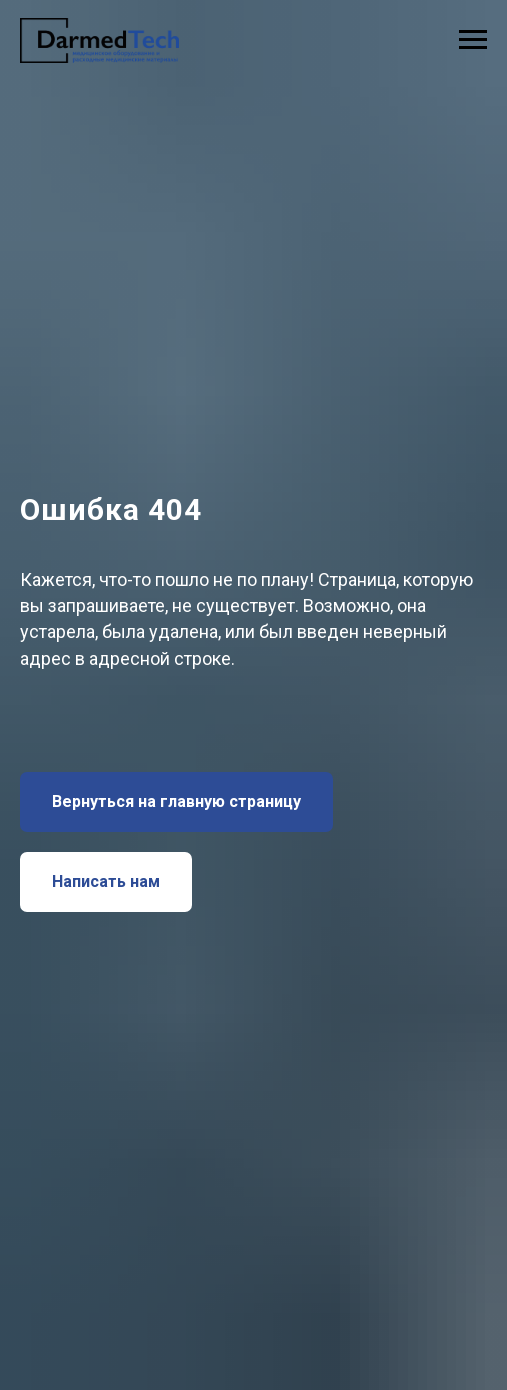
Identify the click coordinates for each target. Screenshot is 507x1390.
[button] (106, 882)
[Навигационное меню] (473, 40)
